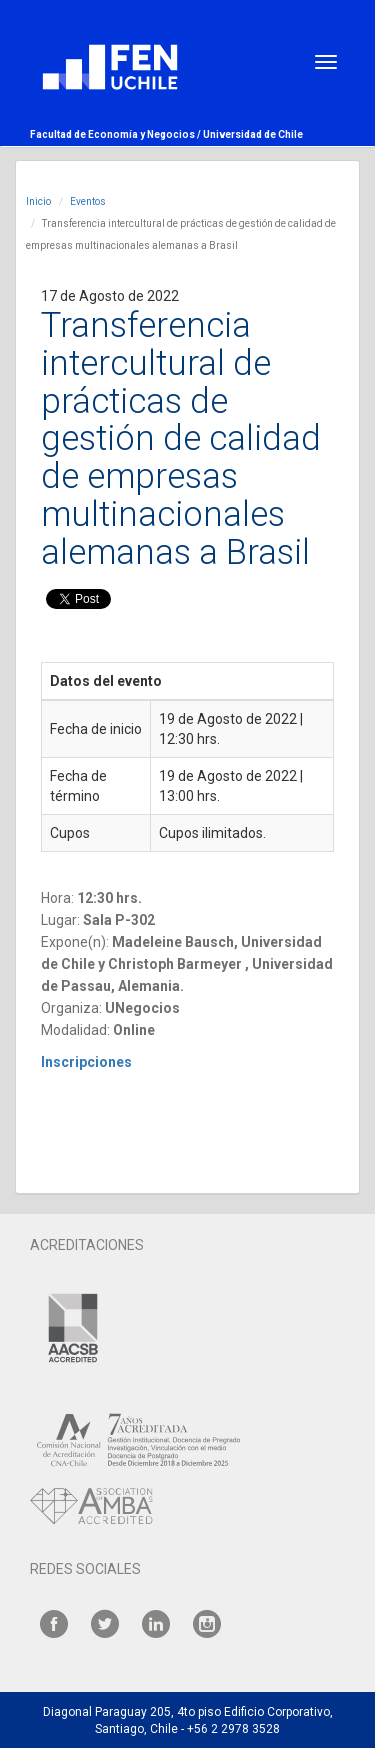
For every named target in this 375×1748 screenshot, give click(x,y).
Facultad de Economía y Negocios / (116, 134)
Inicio (38, 201)
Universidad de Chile (253, 134)
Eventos (88, 201)
